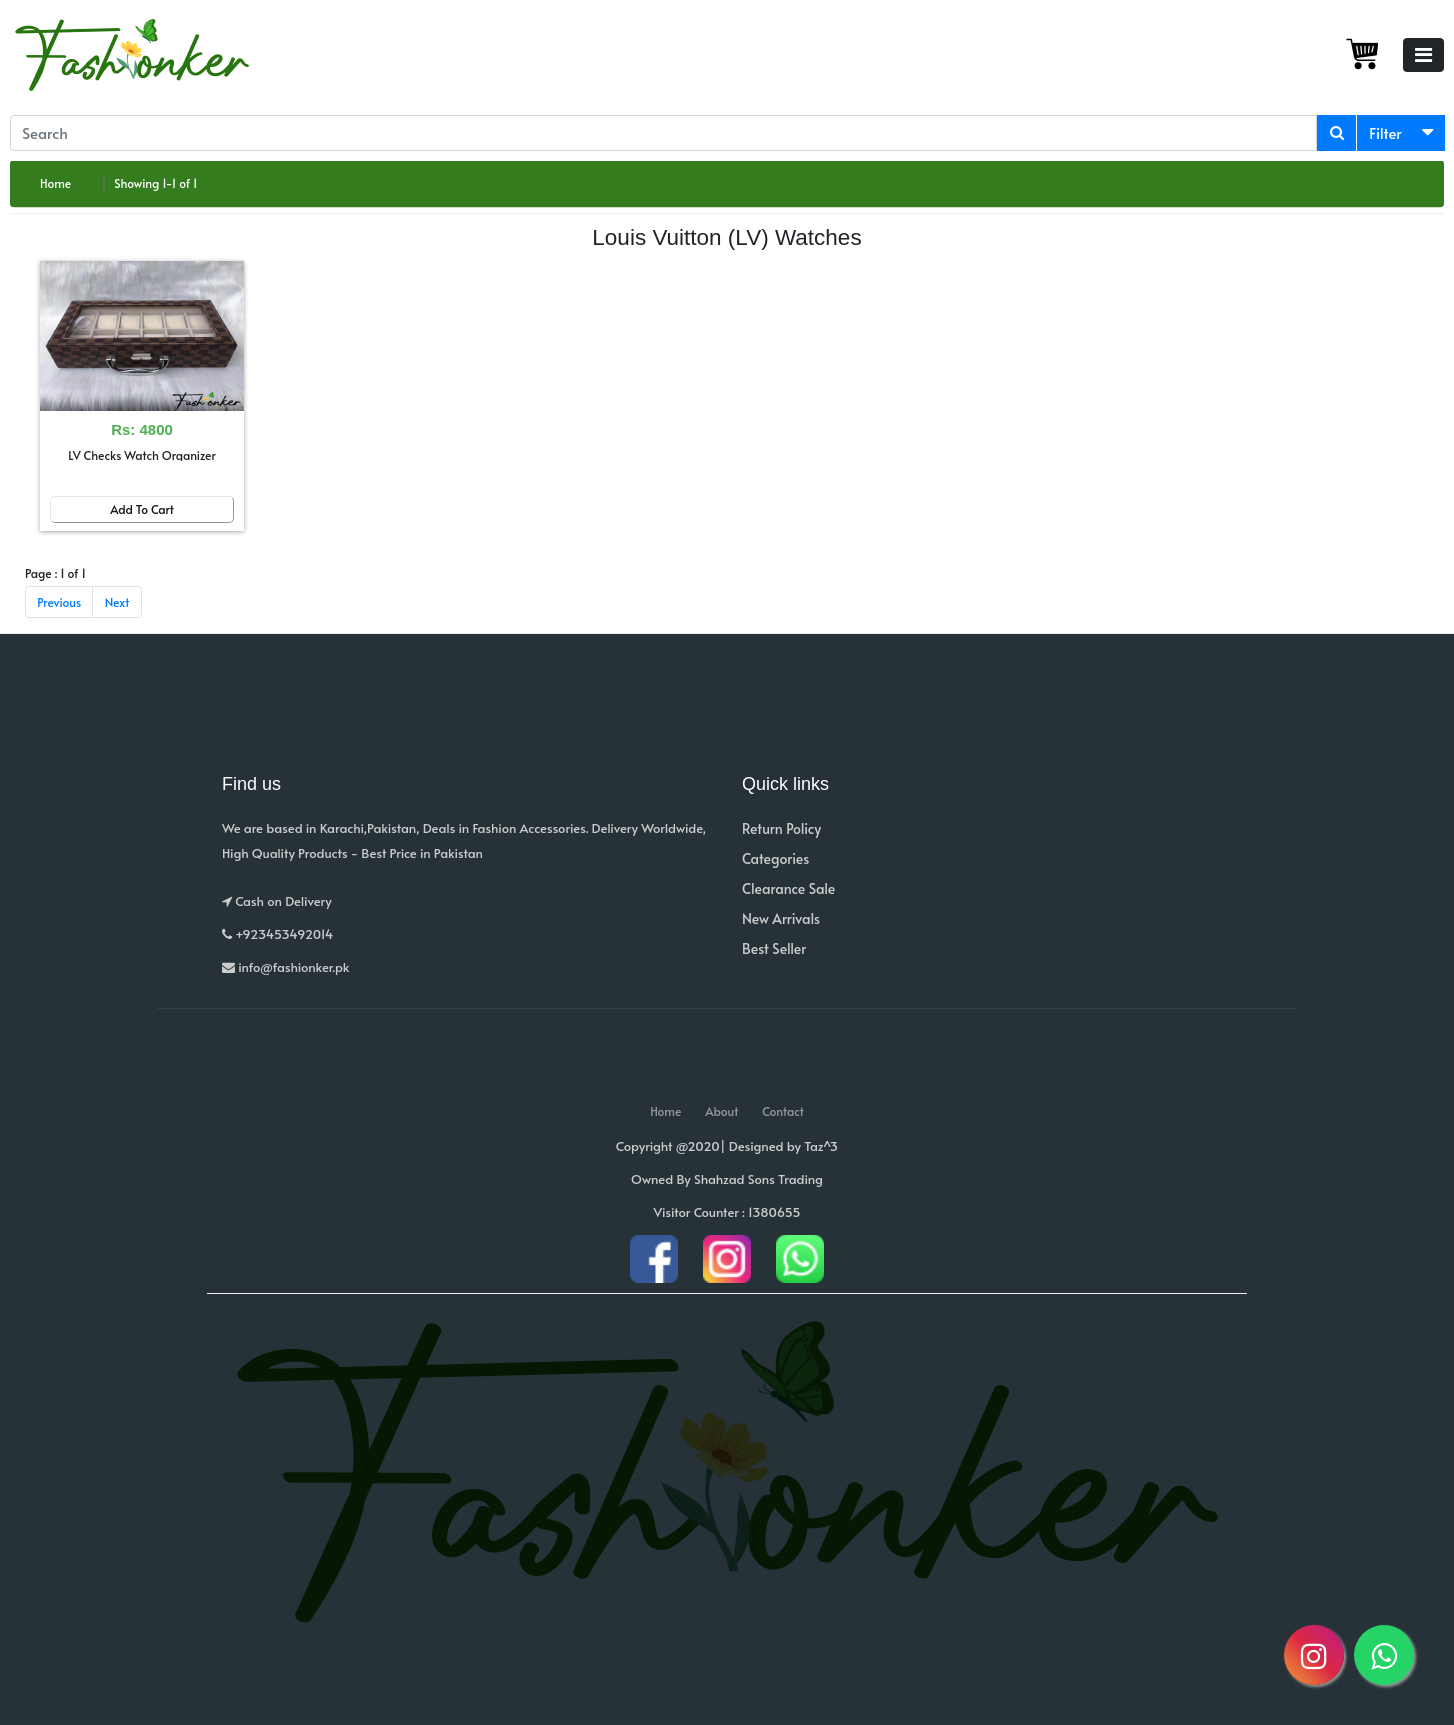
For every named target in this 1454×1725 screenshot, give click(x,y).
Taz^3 (821, 1146)
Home (55, 183)
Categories (775, 858)
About (721, 1111)
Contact (783, 1111)
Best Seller (774, 948)
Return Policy (781, 828)
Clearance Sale (788, 888)
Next (117, 602)
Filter (1385, 132)
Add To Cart (142, 509)
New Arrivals (781, 918)
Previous (59, 602)
